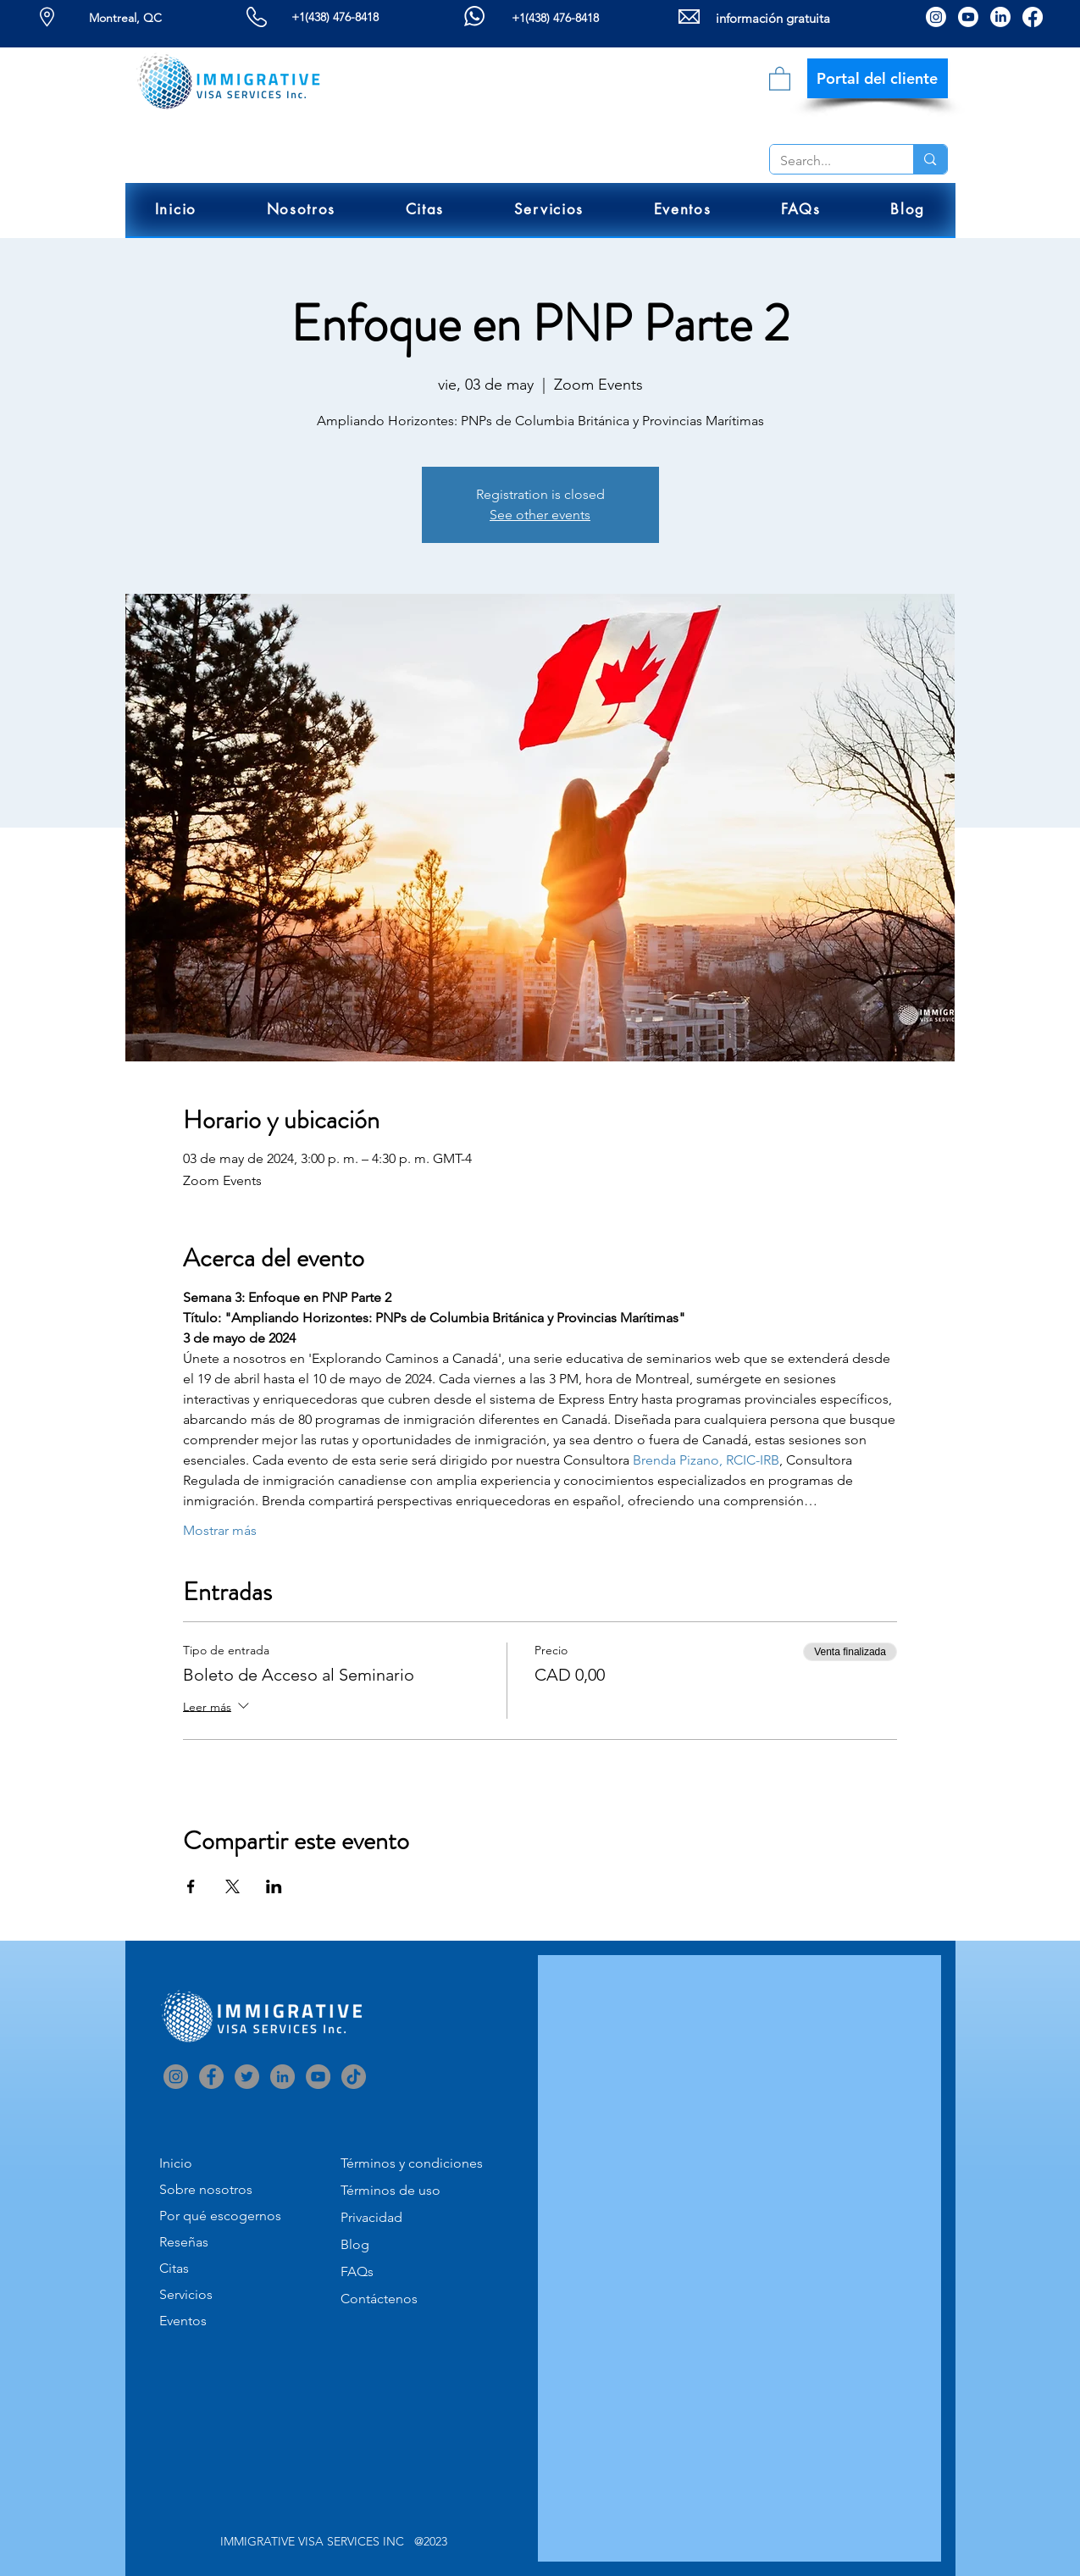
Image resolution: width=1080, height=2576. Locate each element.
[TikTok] (353, 2076)
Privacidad (371, 2217)
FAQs (357, 2271)
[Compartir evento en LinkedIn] (274, 1886)
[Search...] (829, 161)
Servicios (186, 2294)
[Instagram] (936, 17)
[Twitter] (247, 2076)
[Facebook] (1032, 17)
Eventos (183, 2321)
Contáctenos (379, 2299)
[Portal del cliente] (877, 78)
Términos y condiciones (412, 2163)
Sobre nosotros (205, 2189)
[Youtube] (968, 17)
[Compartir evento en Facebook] (191, 1886)
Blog (355, 2244)
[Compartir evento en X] (232, 1886)
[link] (779, 78)
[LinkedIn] (1000, 17)
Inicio (175, 2163)
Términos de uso (390, 2190)
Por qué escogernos (220, 2216)
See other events (540, 515)
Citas (174, 2268)
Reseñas (183, 2242)
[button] (300, 209)
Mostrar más (220, 1530)
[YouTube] (318, 2076)
